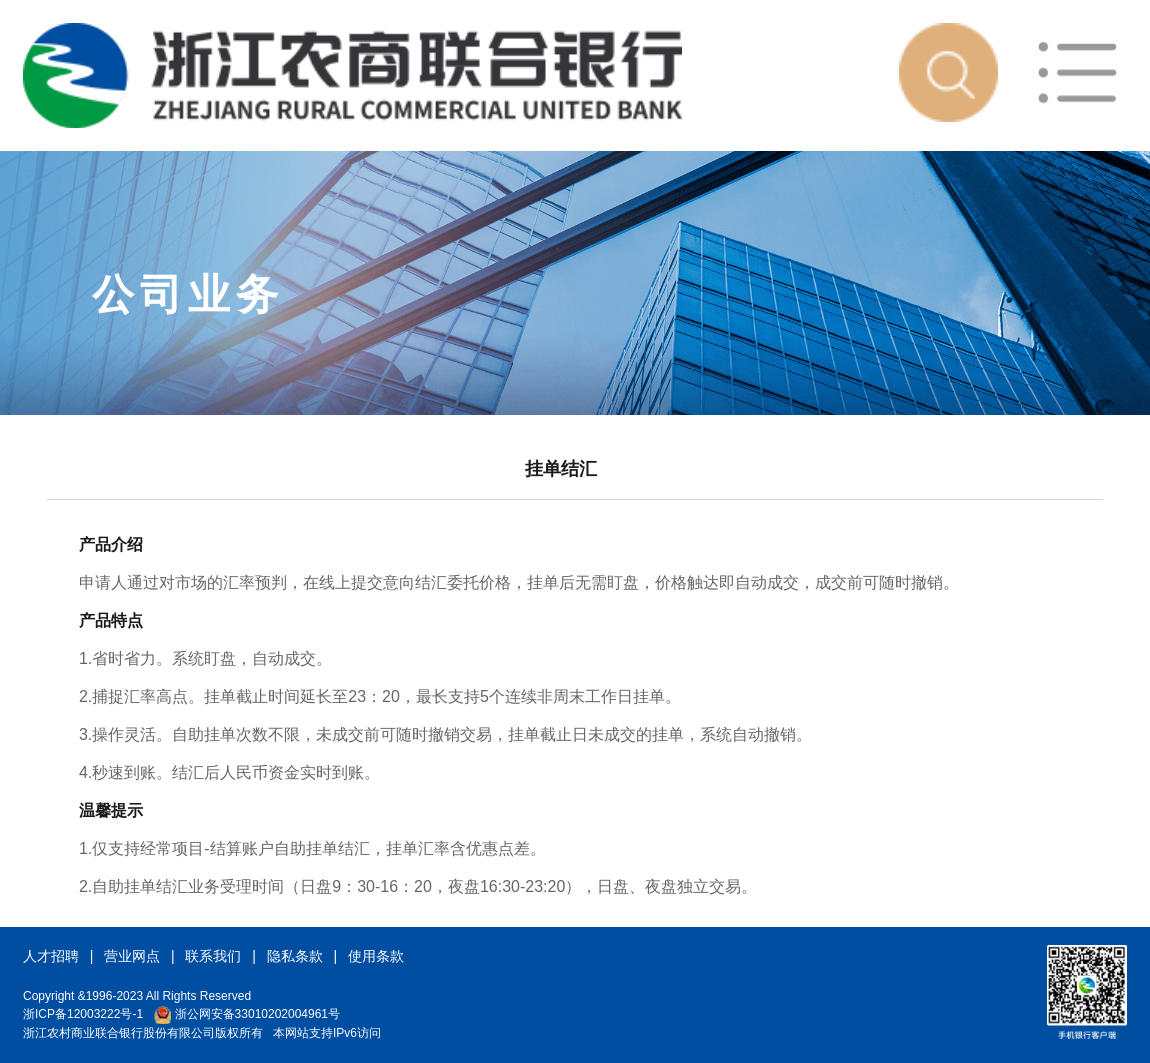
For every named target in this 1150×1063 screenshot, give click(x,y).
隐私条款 (295, 956)
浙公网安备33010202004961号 (247, 1014)
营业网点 (132, 956)
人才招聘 (51, 956)
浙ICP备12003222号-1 (83, 1014)
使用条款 (376, 956)
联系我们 (213, 956)
